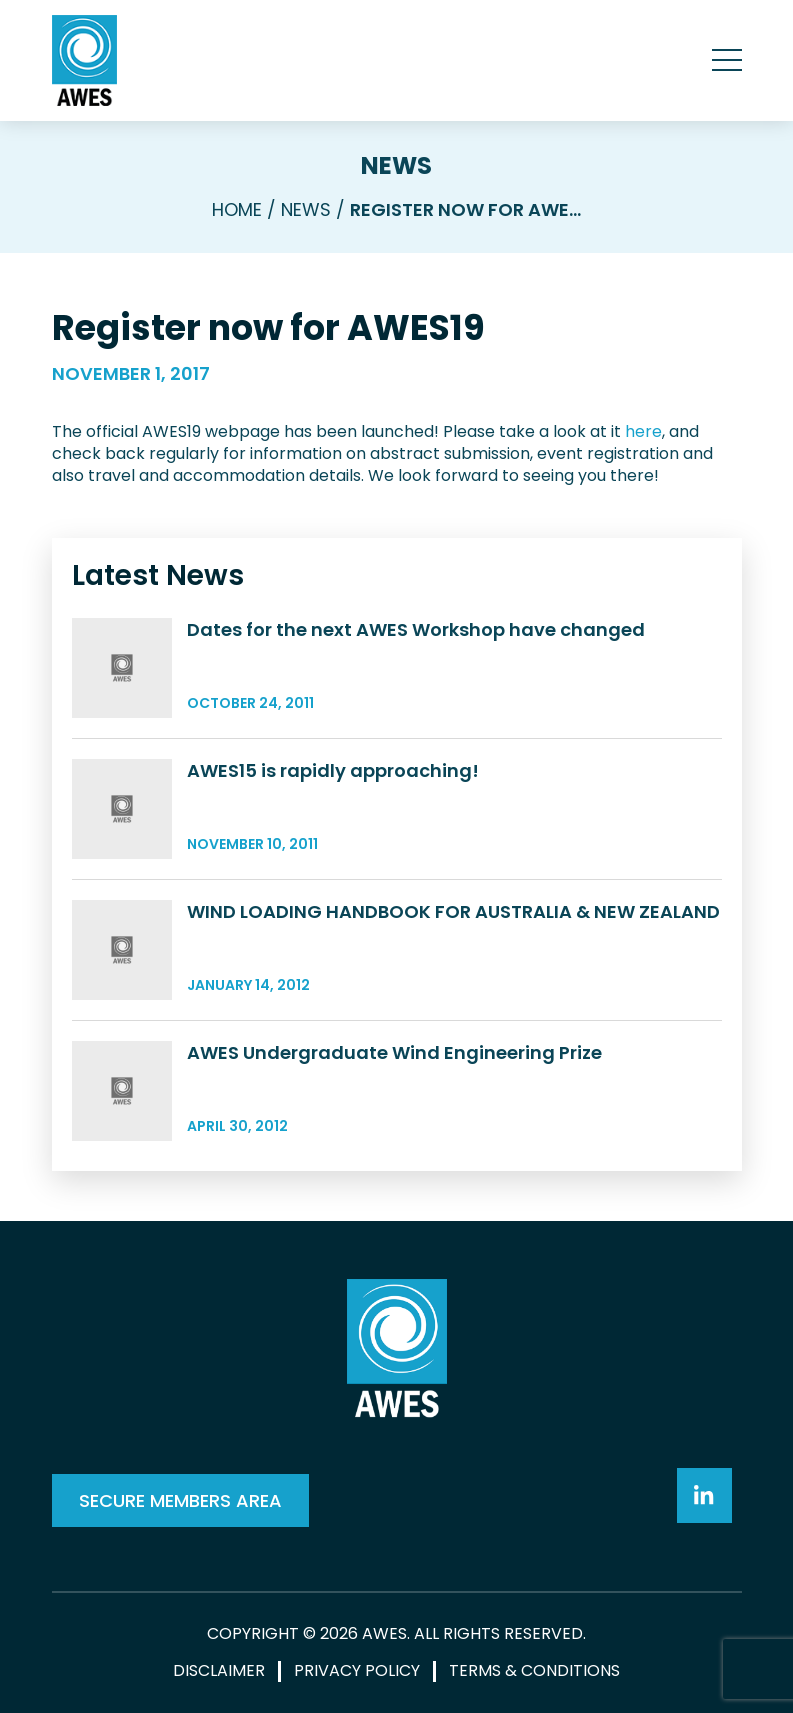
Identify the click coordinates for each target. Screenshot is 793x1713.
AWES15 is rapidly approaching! (333, 770)
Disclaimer (219, 1671)
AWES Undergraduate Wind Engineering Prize (394, 1052)
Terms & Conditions (534, 1671)
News (396, 165)
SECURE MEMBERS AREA (180, 1500)
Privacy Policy (357, 1671)
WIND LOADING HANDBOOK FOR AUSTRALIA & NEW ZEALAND (453, 911)
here (643, 431)
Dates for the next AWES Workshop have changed (416, 629)
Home (237, 209)
